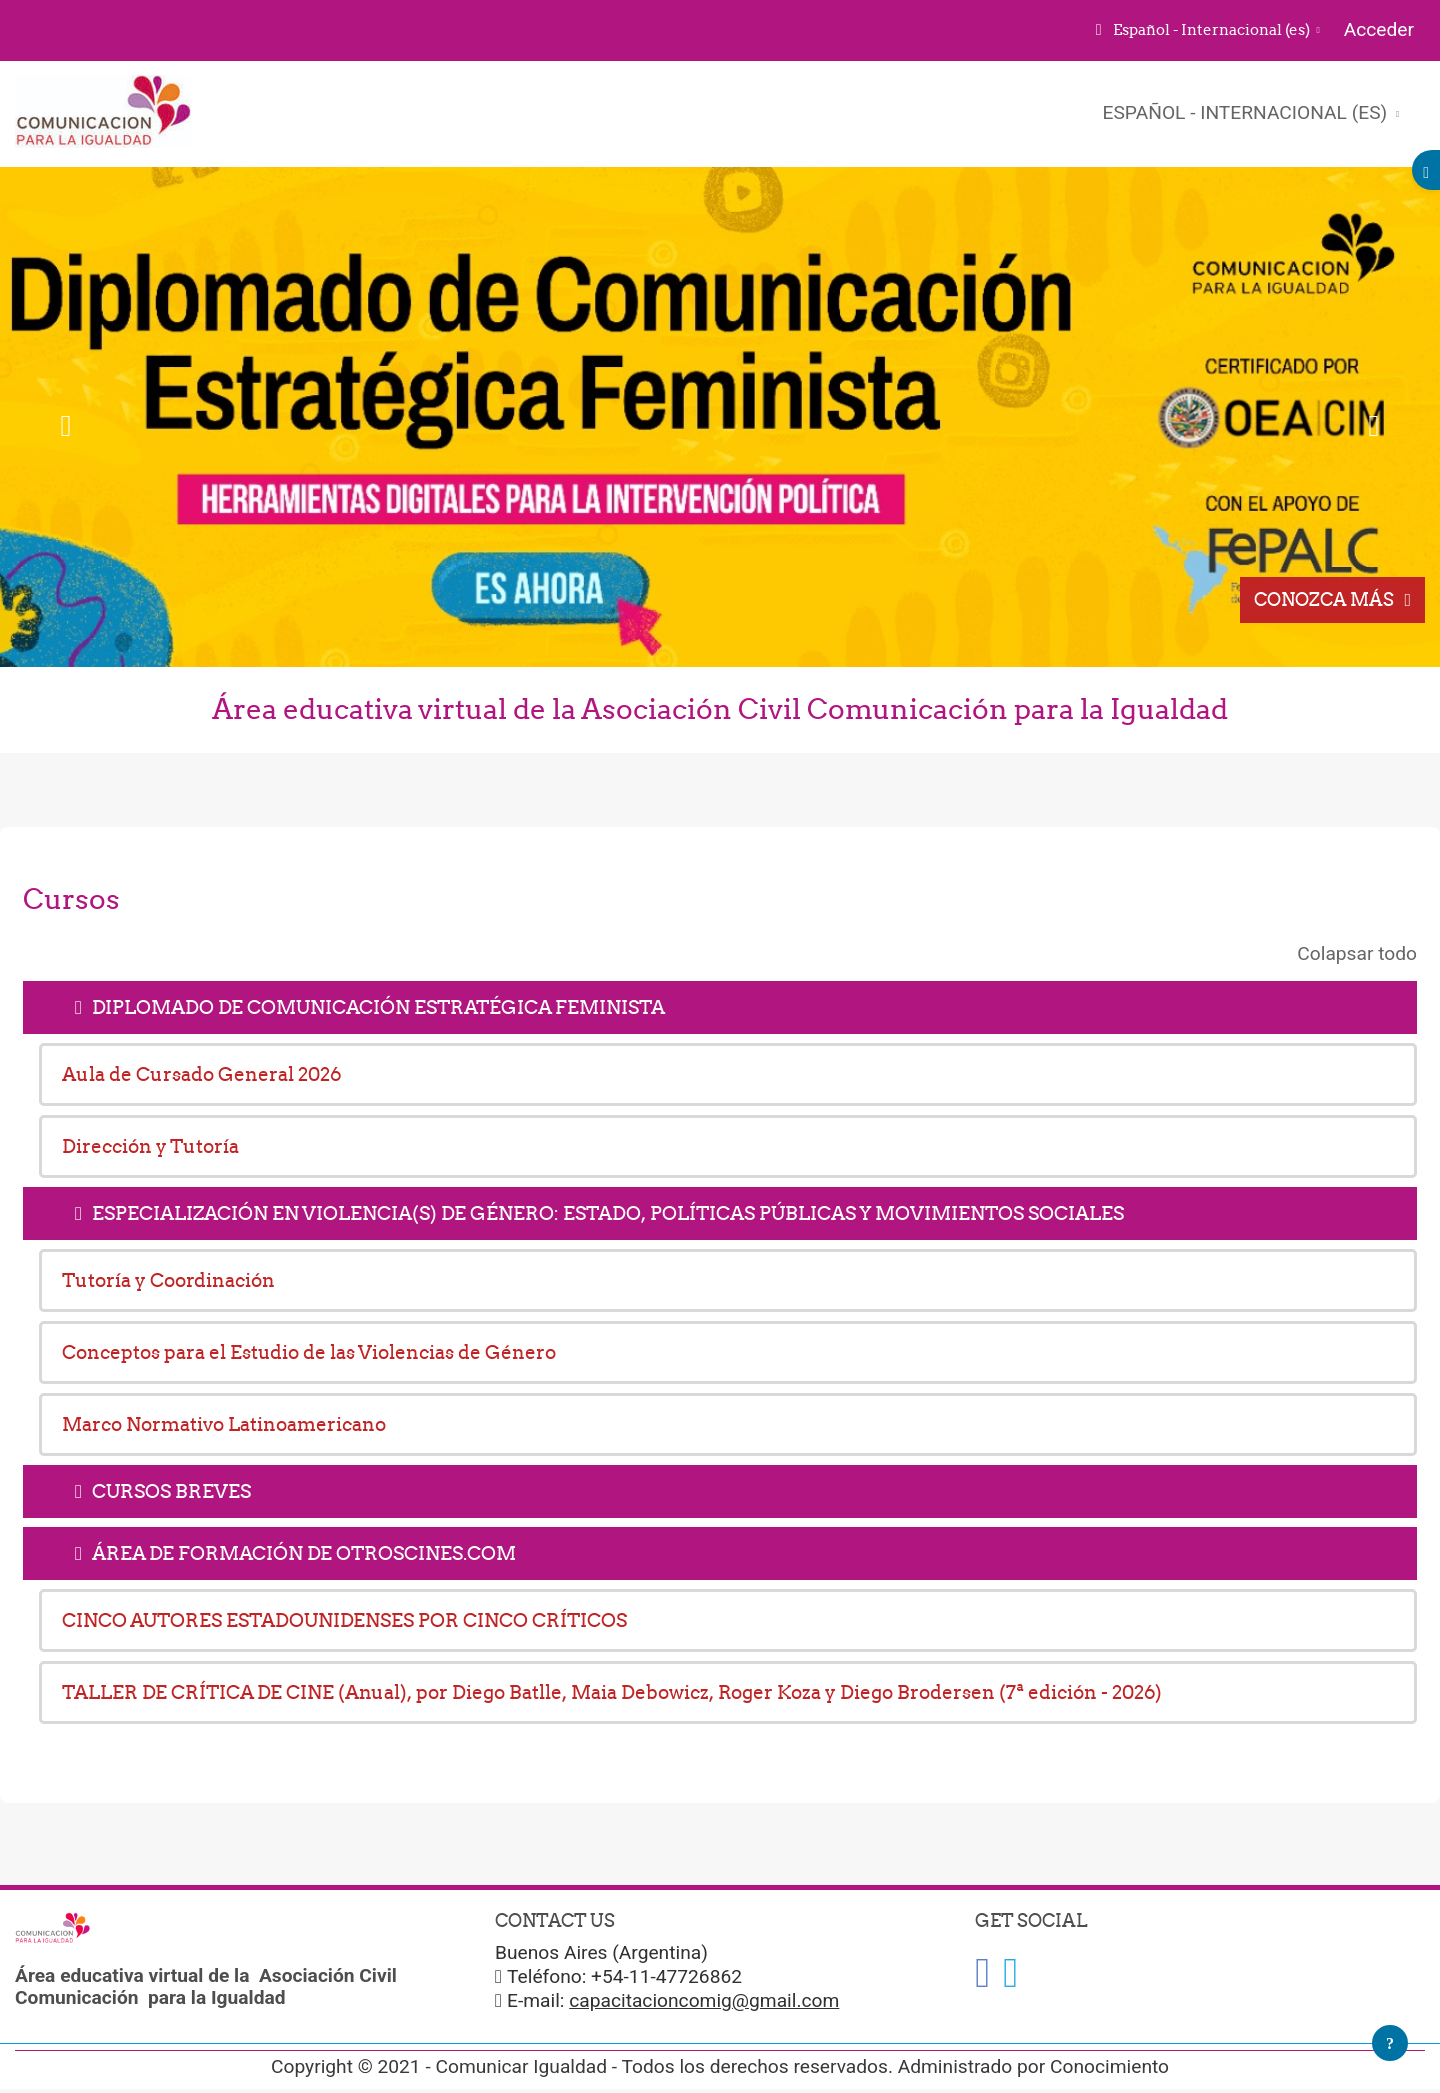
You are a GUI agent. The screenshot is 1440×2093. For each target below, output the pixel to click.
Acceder (1379, 29)
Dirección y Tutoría (150, 1146)
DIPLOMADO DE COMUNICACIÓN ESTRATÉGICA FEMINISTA (378, 1007)
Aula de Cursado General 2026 (202, 1074)
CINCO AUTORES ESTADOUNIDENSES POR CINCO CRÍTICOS (344, 1620)
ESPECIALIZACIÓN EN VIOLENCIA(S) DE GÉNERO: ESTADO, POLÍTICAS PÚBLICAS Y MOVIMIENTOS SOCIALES (608, 1213)
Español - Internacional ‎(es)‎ (1247, 112)
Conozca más (1324, 599)
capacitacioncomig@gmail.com (704, 2000)
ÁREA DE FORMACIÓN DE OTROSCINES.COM (304, 1553)
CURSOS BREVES (171, 1491)
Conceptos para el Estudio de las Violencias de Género (309, 1352)
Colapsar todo (1357, 953)
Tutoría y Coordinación (168, 1280)
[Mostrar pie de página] (1390, 2043)
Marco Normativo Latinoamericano (224, 1424)
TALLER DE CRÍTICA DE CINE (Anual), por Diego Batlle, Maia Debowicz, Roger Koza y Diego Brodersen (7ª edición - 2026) (612, 1692)
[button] (1206, 30)
